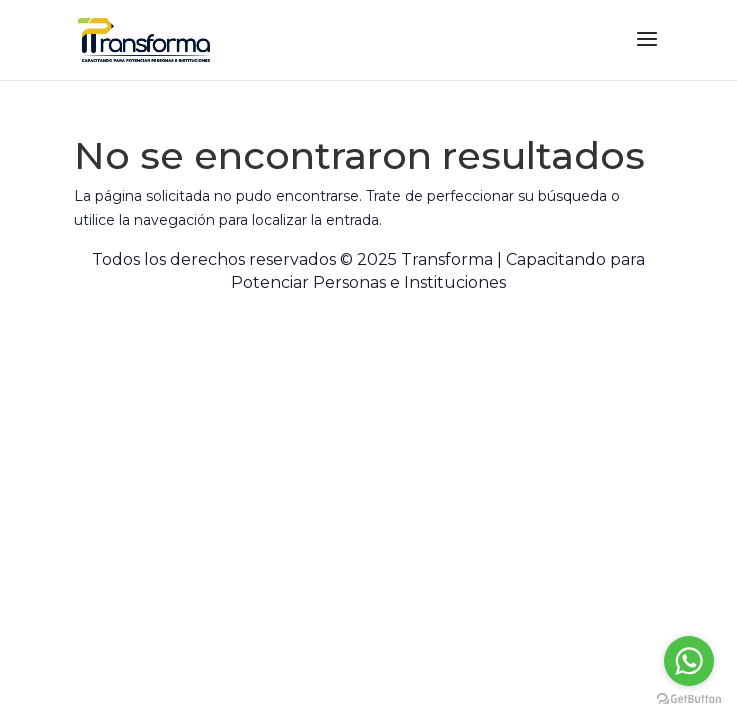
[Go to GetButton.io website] (689, 699)
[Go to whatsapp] (689, 661)
